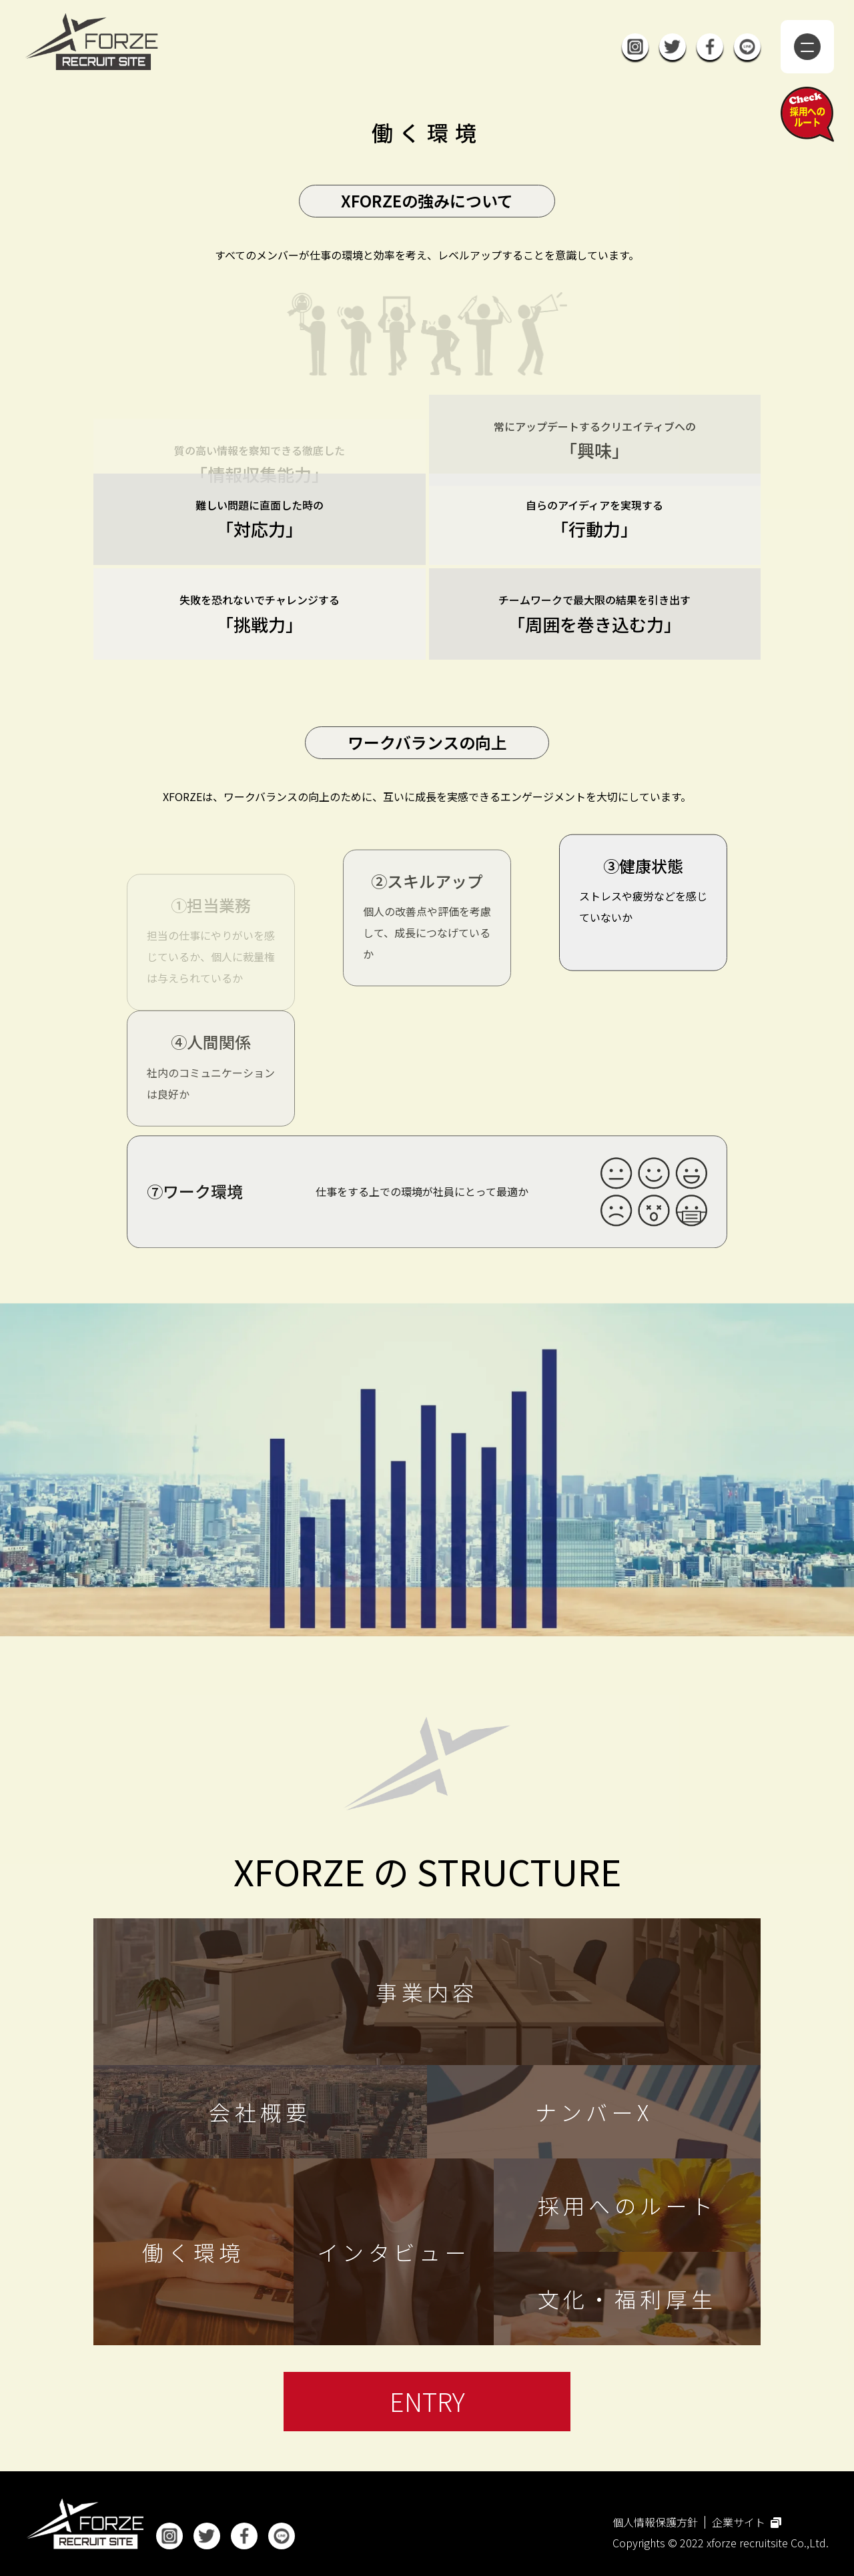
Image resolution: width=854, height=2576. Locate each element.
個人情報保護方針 (655, 2522)
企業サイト (746, 2522)
